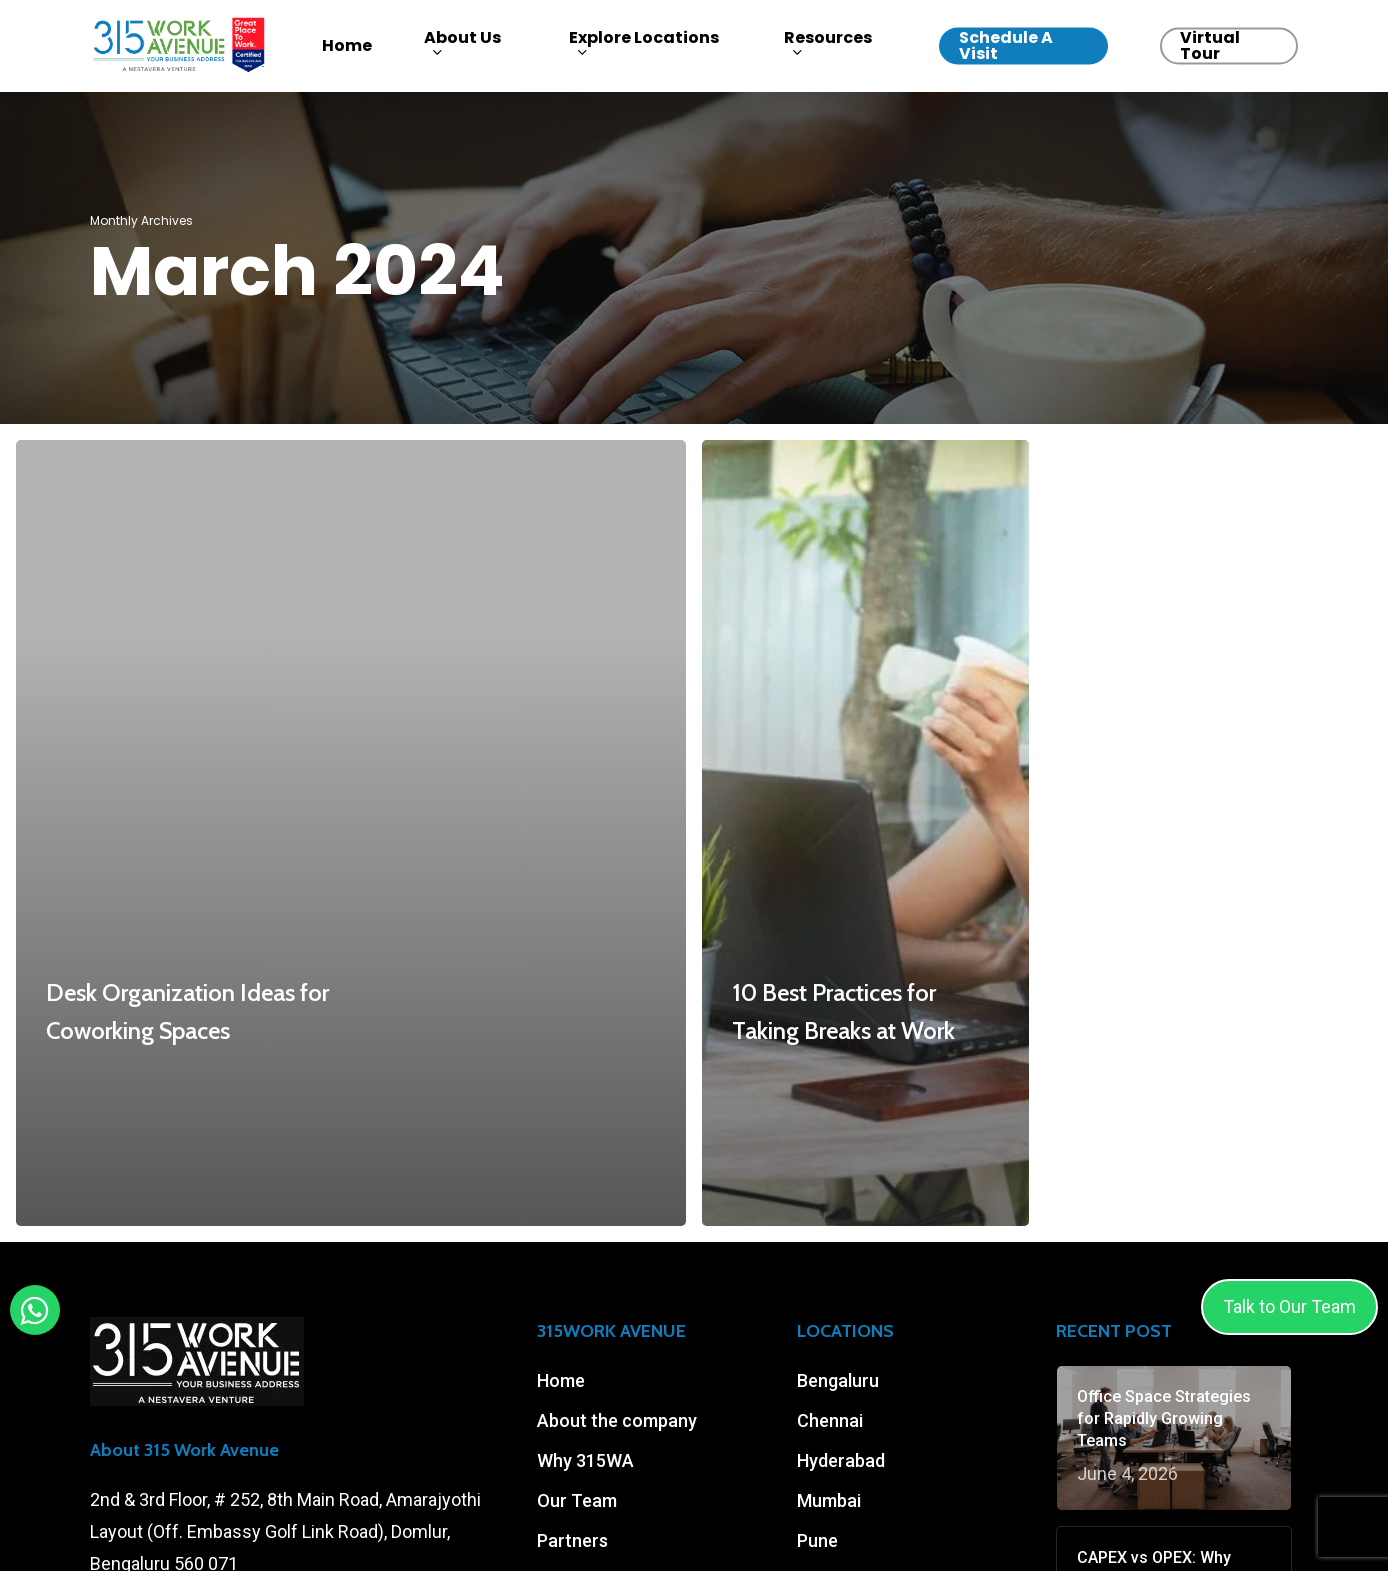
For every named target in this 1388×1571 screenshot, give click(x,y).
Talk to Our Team (1289, 1306)
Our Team (577, 1500)
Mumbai (829, 1500)
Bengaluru (838, 1380)
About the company (617, 1420)
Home (561, 1380)
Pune (817, 1540)
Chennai (830, 1420)
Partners (572, 1540)
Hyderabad (841, 1460)
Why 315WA (585, 1460)
